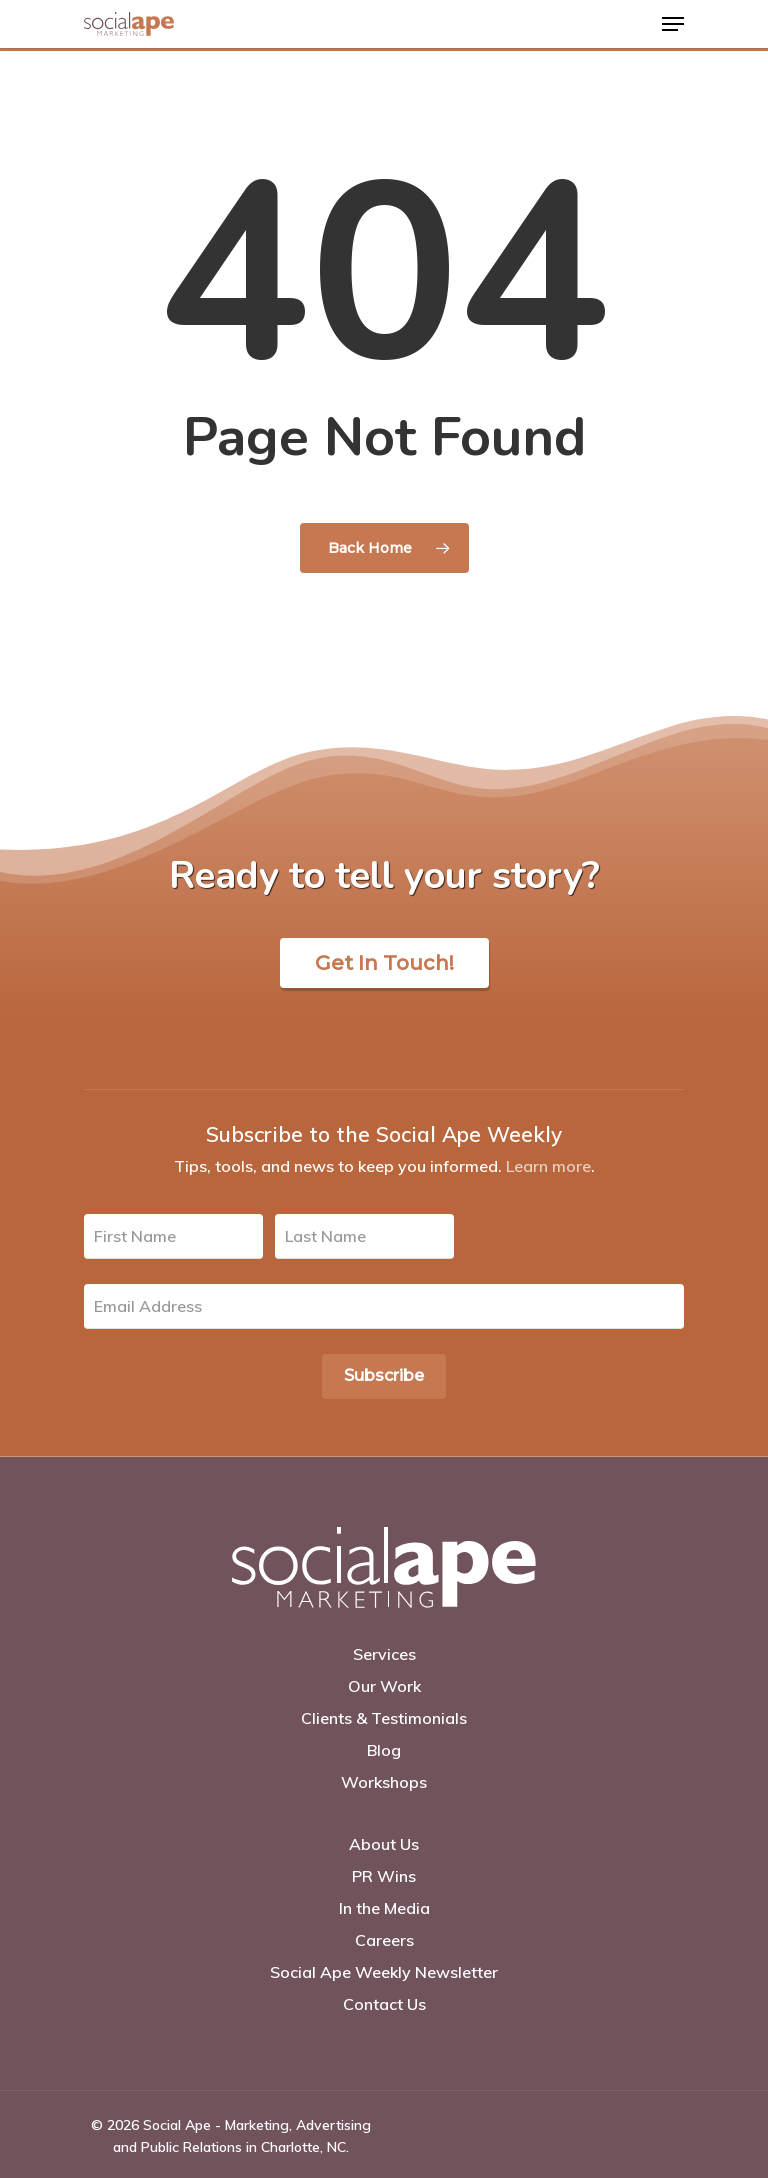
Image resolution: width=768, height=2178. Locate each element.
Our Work (384, 1686)
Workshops (384, 1782)
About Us (384, 1844)
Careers (384, 1940)
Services (384, 1654)
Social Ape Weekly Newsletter (384, 1972)
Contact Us (384, 2004)
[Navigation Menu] (673, 24)
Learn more (548, 1166)
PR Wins (384, 1876)
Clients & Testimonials (384, 1718)
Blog (384, 1750)
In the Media (384, 1908)
